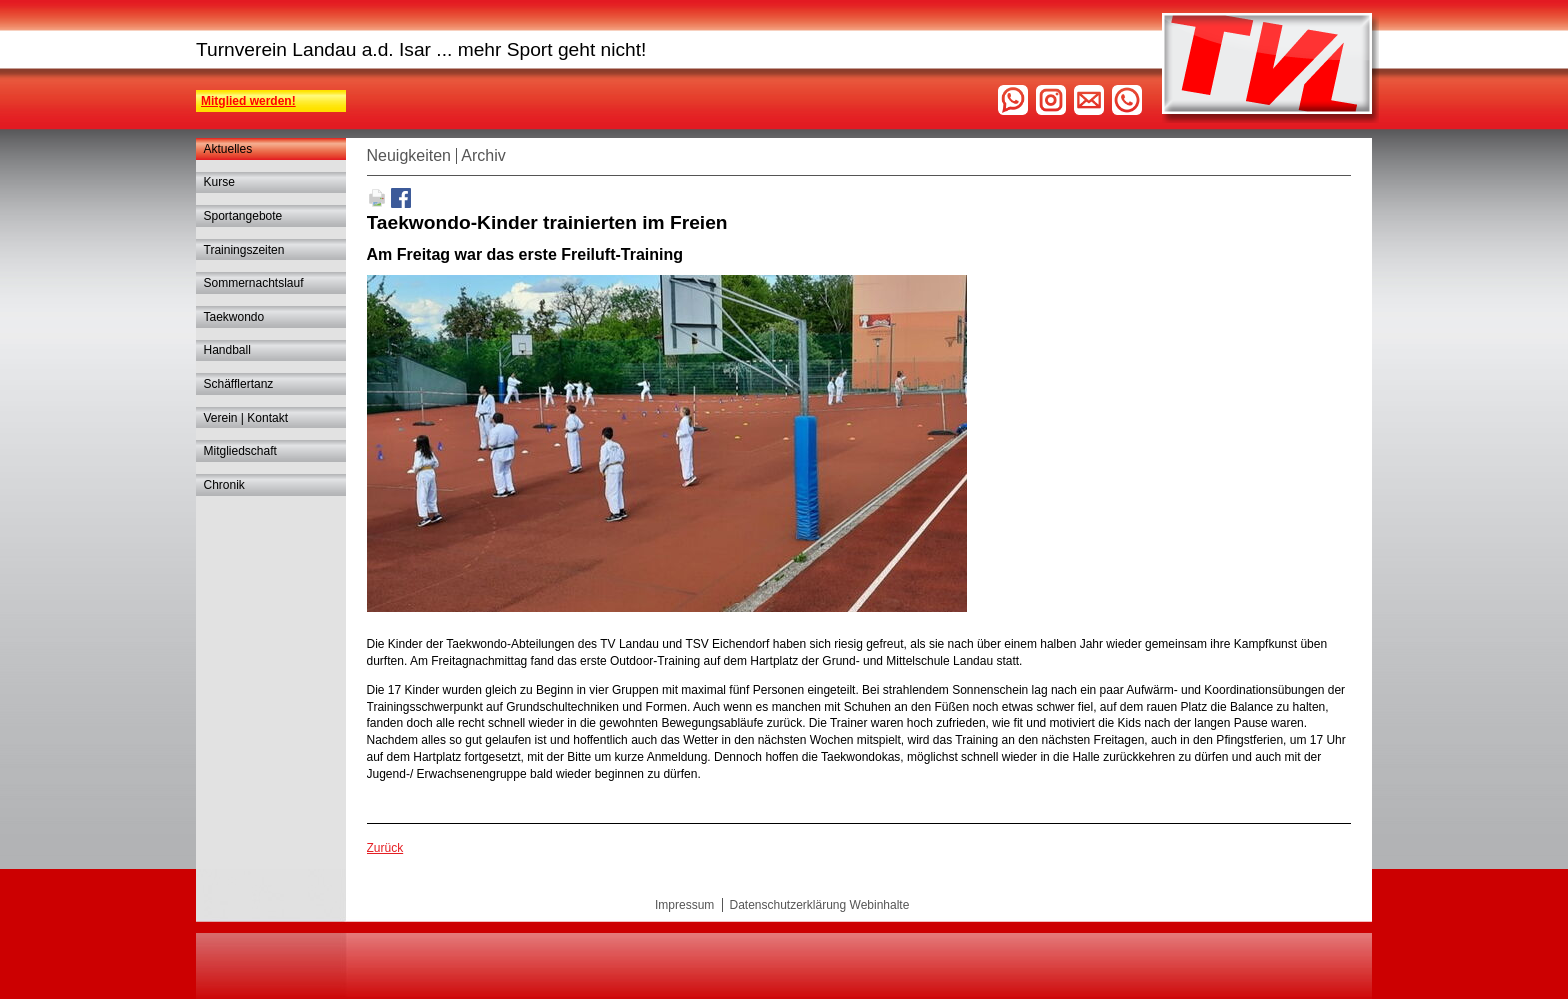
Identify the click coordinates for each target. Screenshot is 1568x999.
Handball (227, 350)
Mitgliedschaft (240, 451)
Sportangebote (243, 216)
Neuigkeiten (409, 155)
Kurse (219, 182)
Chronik (224, 485)
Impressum (684, 905)
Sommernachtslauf (254, 283)
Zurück (385, 848)
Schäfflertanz (239, 384)
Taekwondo (234, 317)
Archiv (483, 155)
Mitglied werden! (248, 101)
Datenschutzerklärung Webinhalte (819, 905)
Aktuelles (228, 149)
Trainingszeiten (244, 250)
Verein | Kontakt (246, 418)
